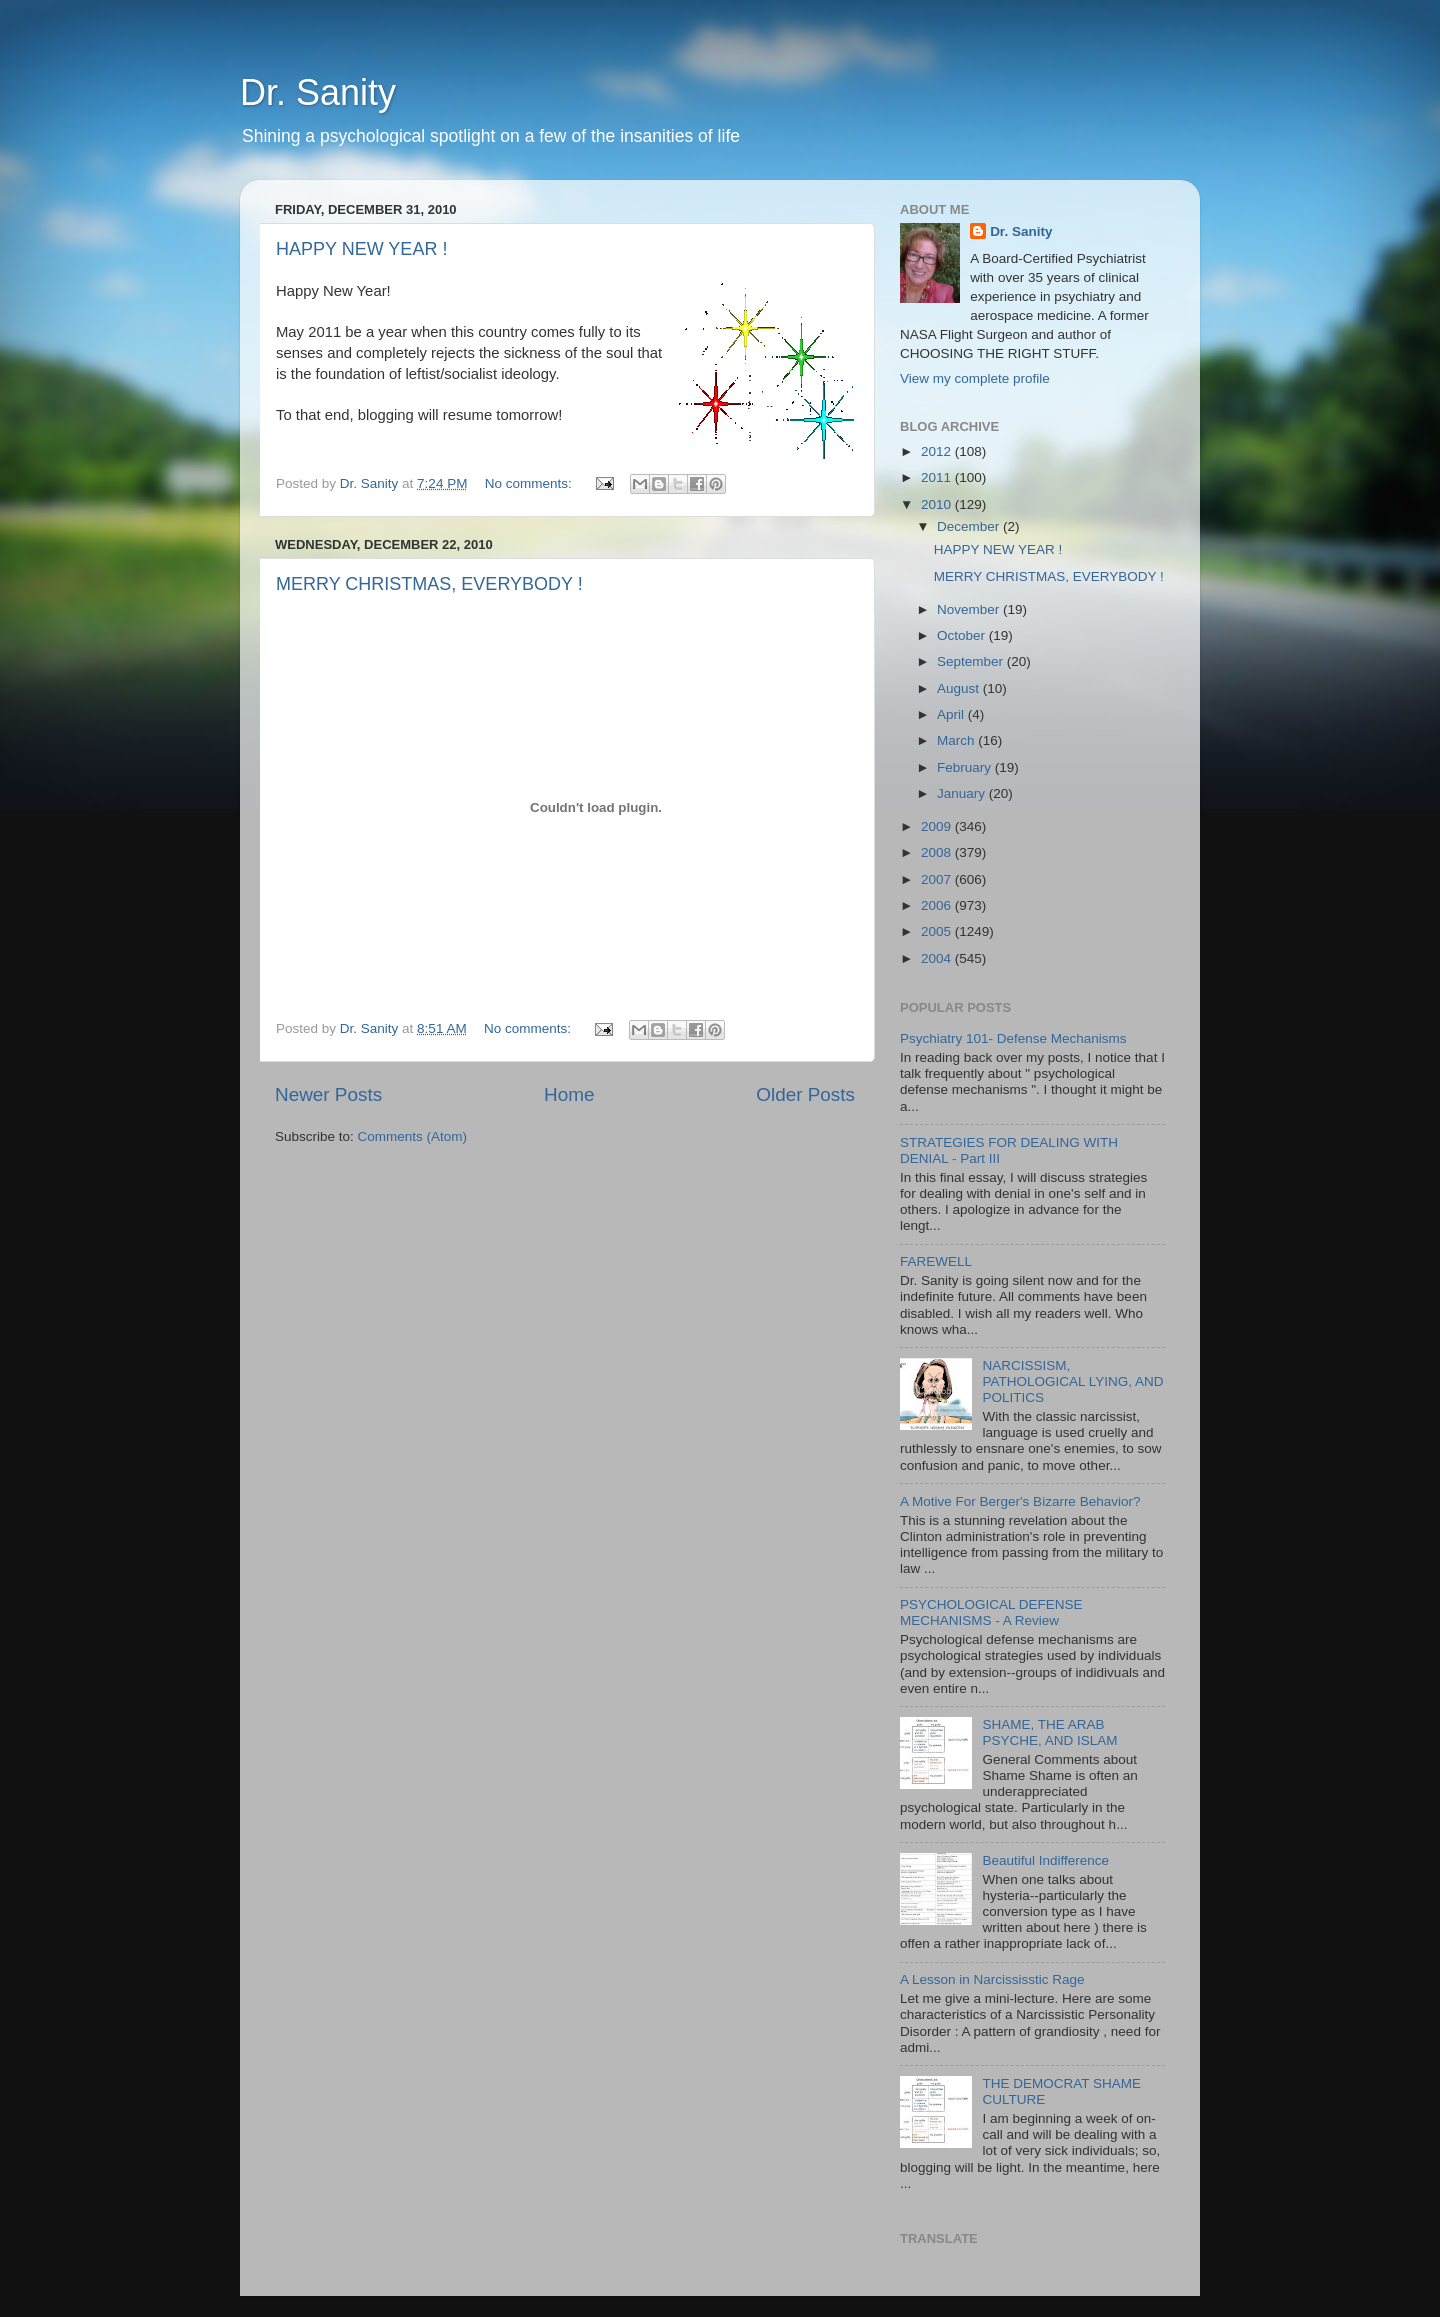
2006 (938, 905)
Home (569, 1094)
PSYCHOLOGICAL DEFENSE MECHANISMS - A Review (991, 1612)
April (952, 714)
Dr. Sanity (318, 92)
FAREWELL (936, 1261)
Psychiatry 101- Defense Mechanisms (1013, 1038)
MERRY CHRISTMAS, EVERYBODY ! (429, 584)
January (963, 793)
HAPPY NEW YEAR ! (361, 249)
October (963, 635)
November (970, 609)
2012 (938, 451)
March (957, 740)
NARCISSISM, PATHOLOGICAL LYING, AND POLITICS (1072, 1381)
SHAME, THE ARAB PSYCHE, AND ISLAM (1049, 1732)
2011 (938, 477)
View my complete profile (975, 378)
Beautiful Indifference (1045, 1860)
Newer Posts (328, 1094)
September (972, 661)
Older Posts (805, 1094)
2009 (938, 826)
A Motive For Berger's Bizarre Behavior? (1020, 1501)
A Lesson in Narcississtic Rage (992, 1979)
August (960, 688)
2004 (938, 958)
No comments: (530, 483)
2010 (938, 504)
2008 (938, 852)
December (970, 526)
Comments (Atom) (413, 1136)
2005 (938, 931)
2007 (938, 879)
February (966, 767)
